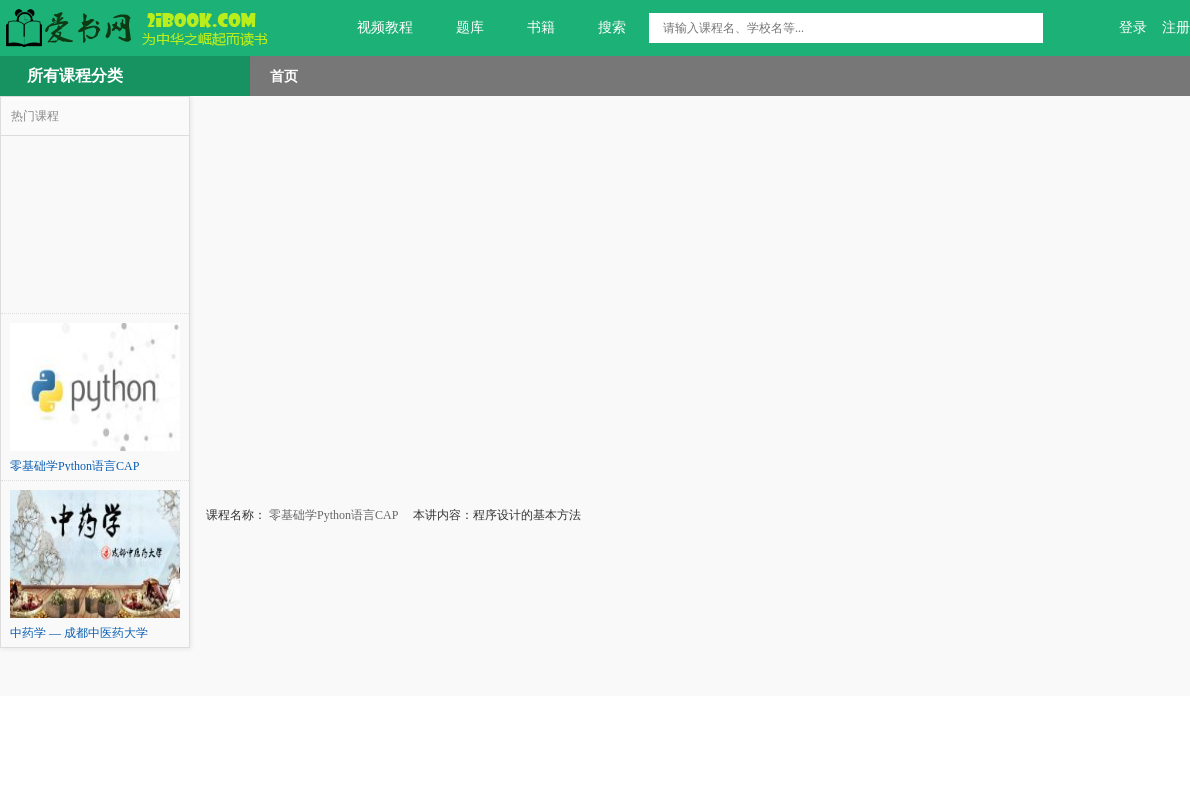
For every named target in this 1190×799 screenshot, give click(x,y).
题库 (458, 28)
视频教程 (373, 28)
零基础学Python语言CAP (332, 515)
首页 (284, 76)
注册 (1176, 27)
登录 (1133, 27)
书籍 (529, 28)
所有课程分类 (75, 75)
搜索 (600, 28)
